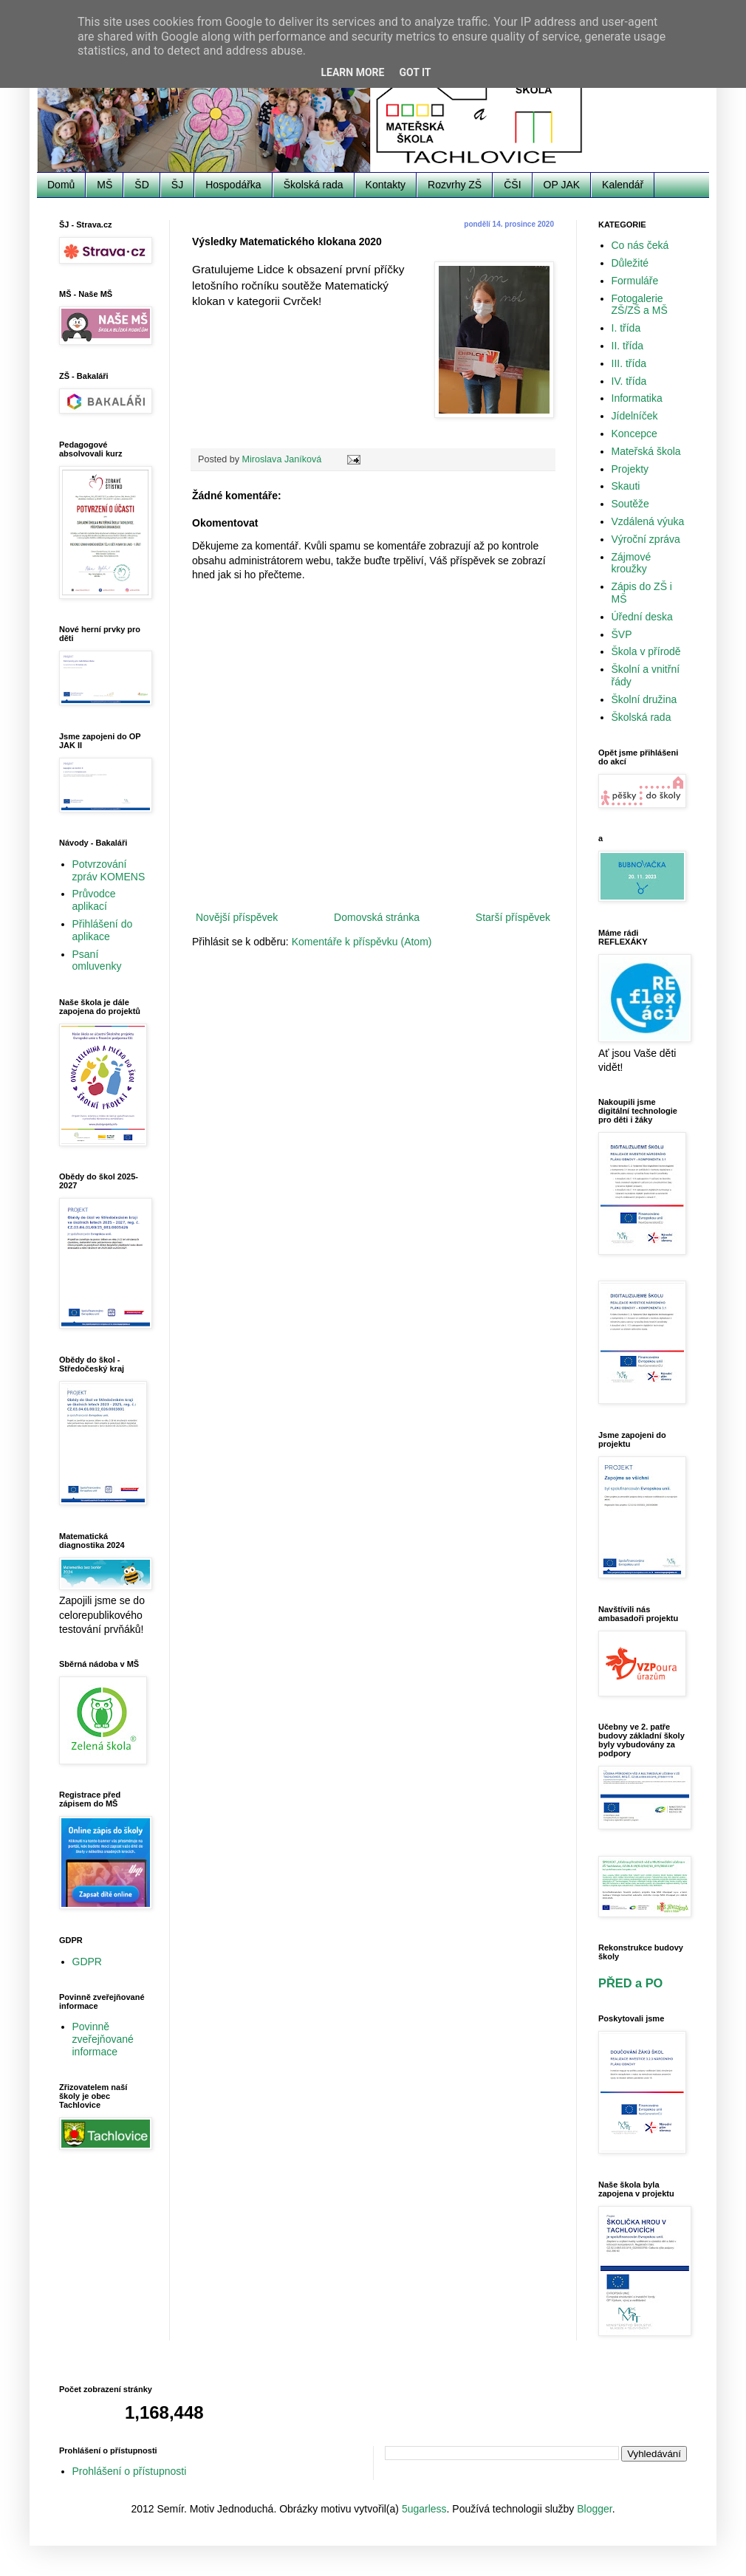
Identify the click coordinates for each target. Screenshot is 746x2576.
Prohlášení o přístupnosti (129, 2471)
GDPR (87, 1961)
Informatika (637, 398)
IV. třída (629, 381)
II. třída (628, 346)
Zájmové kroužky (631, 563)
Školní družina (644, 699)
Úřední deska (642, 617)
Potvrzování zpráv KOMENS (109, 870)
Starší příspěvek (513, 917)
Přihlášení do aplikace (102, 930)
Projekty (630, 469)
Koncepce (634, 433)
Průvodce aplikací (94, 900)
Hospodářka (233, 185)
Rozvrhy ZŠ (455, 185)
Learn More (352, 72)
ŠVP (622, 634)
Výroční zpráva (646, 539)
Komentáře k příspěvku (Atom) (362, 942)
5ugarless (424, 2509)
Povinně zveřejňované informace (103, 2039)
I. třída (626, 328)
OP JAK (562, 185)
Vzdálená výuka (648, 521)
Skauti (626, 486)
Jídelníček (635, 416)
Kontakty (385, 185)
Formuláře (635, 281)
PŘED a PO (630, 1983)
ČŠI (512, 185)
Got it (415, 72)
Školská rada (313, 185)
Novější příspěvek (237, 917)
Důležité (630, 263)
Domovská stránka (377, 917)
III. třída (629, 363)
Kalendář (622, 185)
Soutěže (630, 504)
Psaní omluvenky (97, 960)
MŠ (104, 185)
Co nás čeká (640, 245)
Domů (61, 185)
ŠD (141, 185)
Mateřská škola (646, 451)
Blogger (594, 2509)
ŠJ (177, 185)
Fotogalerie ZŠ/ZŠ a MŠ (640, 304)
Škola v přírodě (646, 651)
